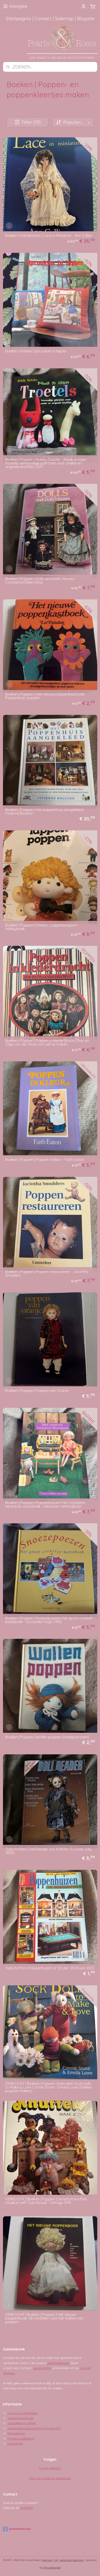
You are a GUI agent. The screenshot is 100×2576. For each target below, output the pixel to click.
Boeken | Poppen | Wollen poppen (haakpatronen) (47, 1737)
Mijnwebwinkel (52, 2567)
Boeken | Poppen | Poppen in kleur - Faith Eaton (44, 1159)
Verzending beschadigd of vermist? (34, 2428)
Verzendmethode (21, 2418)
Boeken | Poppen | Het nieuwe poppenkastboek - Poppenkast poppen (46, 696)
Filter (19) (27, 122)
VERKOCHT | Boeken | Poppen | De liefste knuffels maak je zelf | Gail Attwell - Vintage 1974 (46, 2200)
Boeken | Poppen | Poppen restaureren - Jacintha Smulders (46, 1273)
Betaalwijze (16, 2433)
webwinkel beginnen (72, 2560)
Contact (43, 18)
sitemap (47, 2560)
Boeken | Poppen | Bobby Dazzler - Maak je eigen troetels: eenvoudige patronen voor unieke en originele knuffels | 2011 (46, 463)
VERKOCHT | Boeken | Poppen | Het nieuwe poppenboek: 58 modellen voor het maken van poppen (44, 2318)
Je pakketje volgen (22, 2423)
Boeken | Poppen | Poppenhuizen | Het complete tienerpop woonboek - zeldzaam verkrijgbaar (45, 1504)
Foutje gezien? (50, 2468)
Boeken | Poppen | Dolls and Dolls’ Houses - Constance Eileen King (41, 580)
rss (56, 2560)
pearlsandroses (17, 2529)
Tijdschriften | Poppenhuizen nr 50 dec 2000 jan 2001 (49, 1968)
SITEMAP (26, 2508)
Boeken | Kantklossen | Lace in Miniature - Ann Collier (48, 235)
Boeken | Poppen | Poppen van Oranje (36, 1390)
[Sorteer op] (72, 122)
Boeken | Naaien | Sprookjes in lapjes (35, 351)
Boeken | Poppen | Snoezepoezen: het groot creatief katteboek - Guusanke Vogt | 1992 (48, 1620)
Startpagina (18, 18)
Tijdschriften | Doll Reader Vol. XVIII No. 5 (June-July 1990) (48, 1851)
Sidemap (64, 18)
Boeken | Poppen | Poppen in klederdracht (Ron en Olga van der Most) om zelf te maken (47, 1042)
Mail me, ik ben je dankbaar (50, 2478)
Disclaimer (15, 2443)
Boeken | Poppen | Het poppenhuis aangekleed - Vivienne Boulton (45, 811)
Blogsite (85, 18)
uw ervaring (42, 2368)
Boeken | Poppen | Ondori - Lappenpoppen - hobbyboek (42, 927)
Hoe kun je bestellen (23, 2413)
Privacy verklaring (21, 2438)
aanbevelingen (58, 2363)
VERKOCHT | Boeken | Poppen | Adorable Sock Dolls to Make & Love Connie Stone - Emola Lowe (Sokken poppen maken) (48, 2087)
